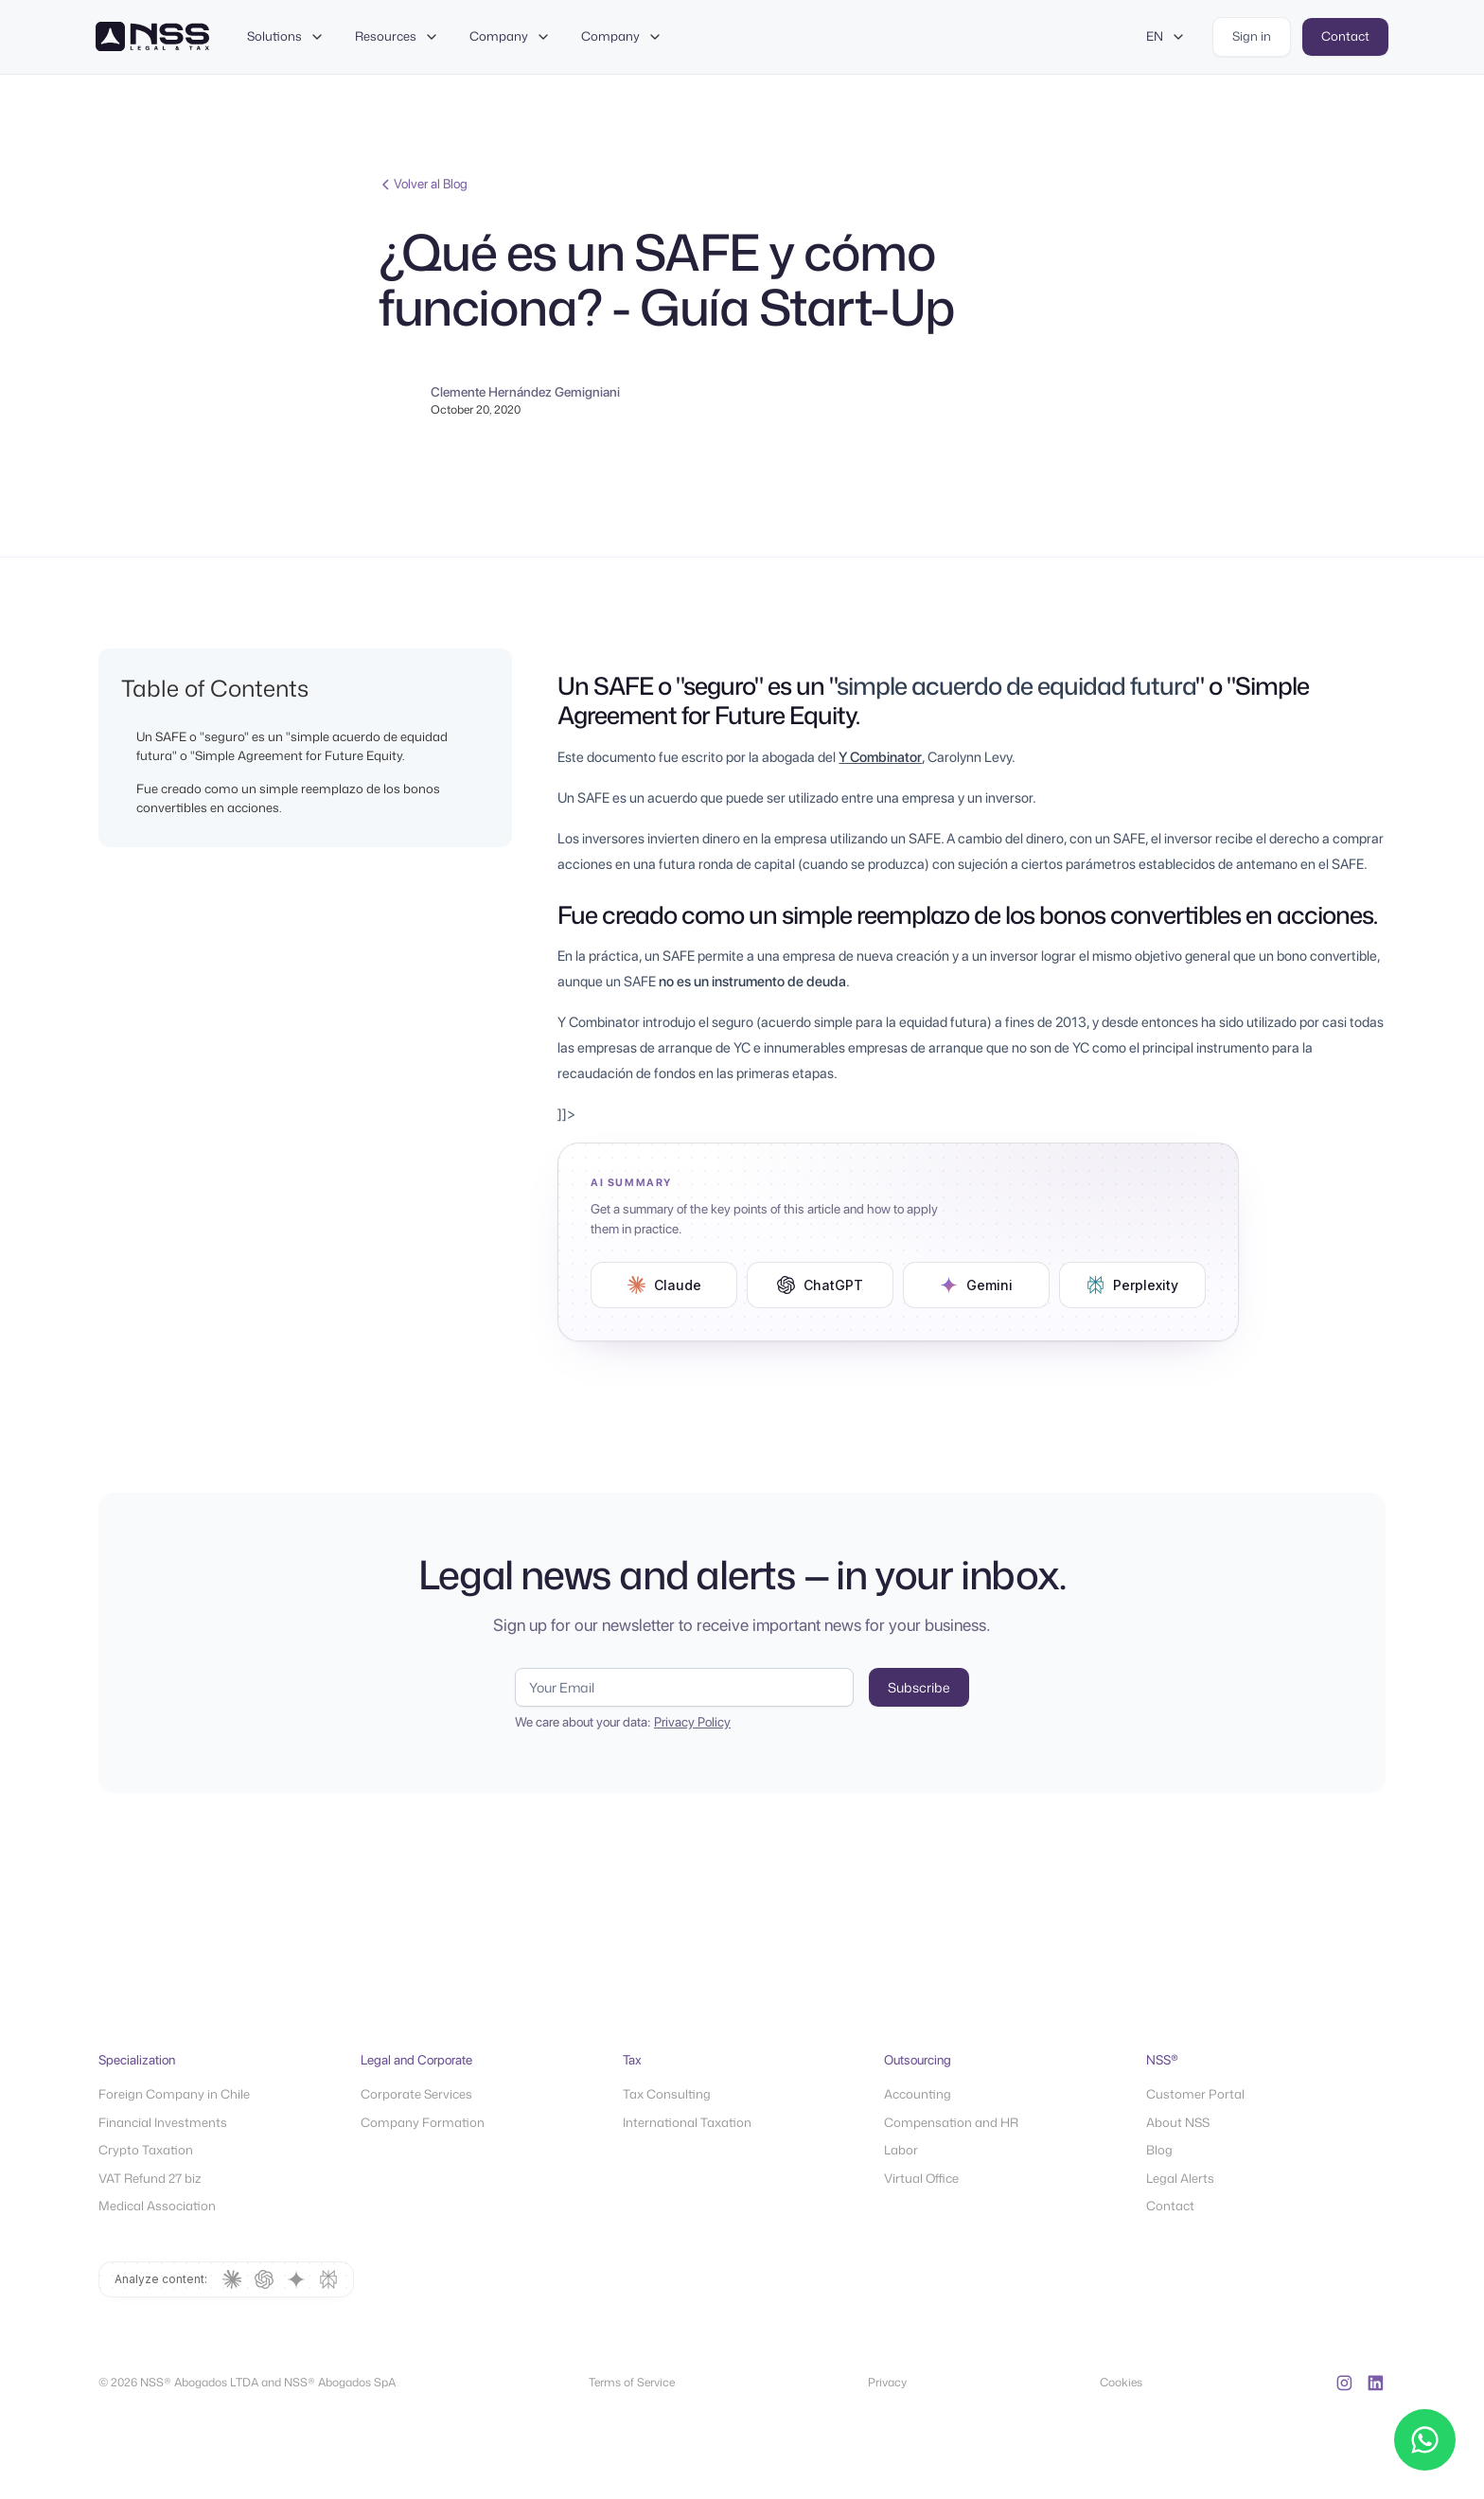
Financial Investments (162, 2122)
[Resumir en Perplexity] (1132, 1285)
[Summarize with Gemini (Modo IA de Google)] (296, 2279)
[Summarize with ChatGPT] (264, 2279)
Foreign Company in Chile (174, 2093)
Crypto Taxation (145, 2149)
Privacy (887, 2382)
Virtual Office (921, 2178)
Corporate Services (416, 2093)
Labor (901, 2149)
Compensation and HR (951, 2122)
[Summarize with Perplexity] (328, 2279)
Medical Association (157, 2205)
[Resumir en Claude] (664, 1285)
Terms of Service (632, 2382)
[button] (286, 37)
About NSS (1178, 2122)
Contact (1170, 2205)
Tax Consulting (667, 2093)
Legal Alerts (1180, 2178)
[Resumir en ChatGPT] (820, 1285)
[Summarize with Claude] (231, 2279)
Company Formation (423, 2122)
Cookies (1121, 2382)
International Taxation (687, 2122)
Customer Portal (1195, 2093)
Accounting (917, 2093)
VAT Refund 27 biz (150, 2178)
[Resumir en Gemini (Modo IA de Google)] (976, 1285)
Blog (1159, 2149)
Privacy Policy (692, 1721)
